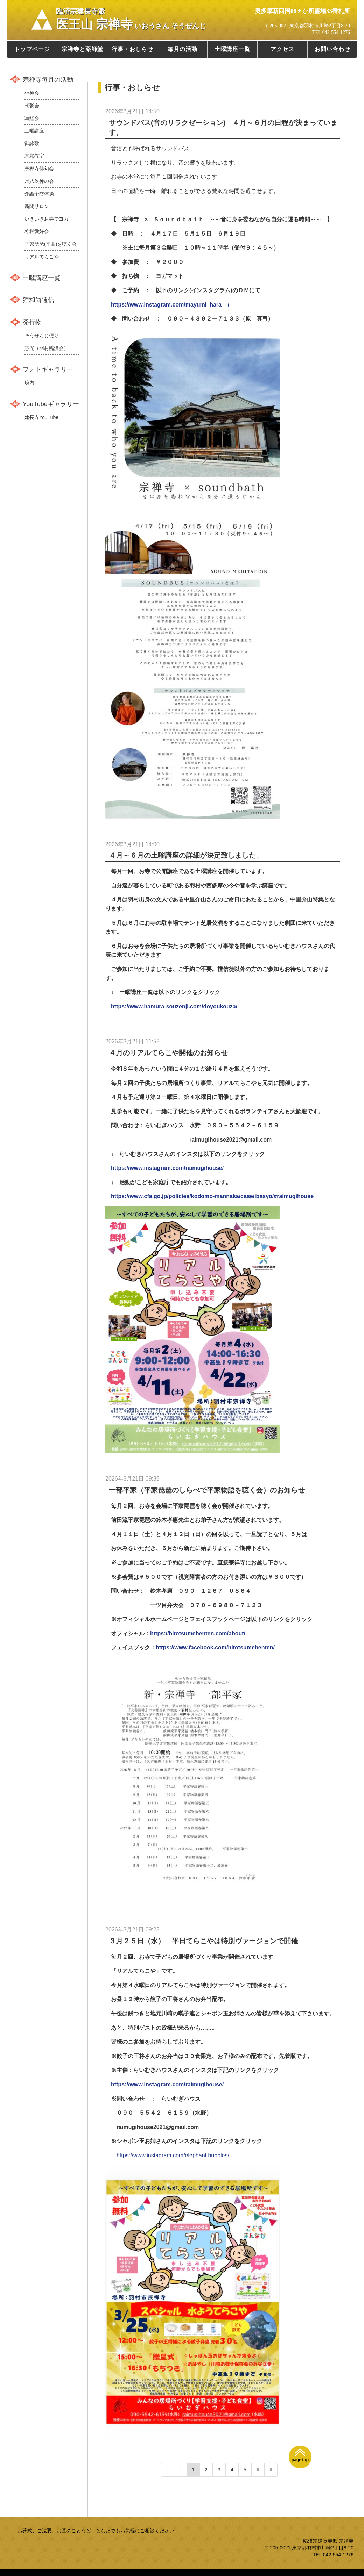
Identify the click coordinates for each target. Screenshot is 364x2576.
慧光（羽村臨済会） (46, 348)
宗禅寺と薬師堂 (82, 49)
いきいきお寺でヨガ (46, 219)
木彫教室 (34, 156)
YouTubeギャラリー (51, 404)
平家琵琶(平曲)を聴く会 (50, 244)
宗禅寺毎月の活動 (48, 79)
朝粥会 (31, 105)
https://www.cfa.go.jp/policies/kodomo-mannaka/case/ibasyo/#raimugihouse (212, 1196)
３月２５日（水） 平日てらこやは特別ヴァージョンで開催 (203, 1941)
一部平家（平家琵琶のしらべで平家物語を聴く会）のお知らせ (207, 1490)
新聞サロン (36, 206)
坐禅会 (31, 93)
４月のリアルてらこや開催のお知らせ (168, 1053)
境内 (29, 383)
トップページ (32, 49)
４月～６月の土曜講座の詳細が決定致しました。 (186, 855)
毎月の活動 (182, 49)
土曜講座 (34, 131)
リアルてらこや (41, 256)
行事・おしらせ (132, 49)
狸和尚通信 (38, 299)
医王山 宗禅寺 (131, 19)
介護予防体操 (39, 193)
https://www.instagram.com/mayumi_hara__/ (170, 305)
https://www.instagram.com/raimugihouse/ (167, 1168)
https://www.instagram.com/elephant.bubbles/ (173, 2155)
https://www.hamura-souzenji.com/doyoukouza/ (174, 1006)
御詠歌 (31, 143)
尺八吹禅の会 (39, 181)
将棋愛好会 (36, 231)
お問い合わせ (332, 49)
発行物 (32, 322)
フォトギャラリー (48, 369)
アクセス (282, 49)
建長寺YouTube (41, 417)
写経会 (31, 118)
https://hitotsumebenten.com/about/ (197, 1633)
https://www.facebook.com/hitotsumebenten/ (215, 1647)
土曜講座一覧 (232, 49)
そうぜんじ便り (41, 335)
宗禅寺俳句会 (39, 168)
